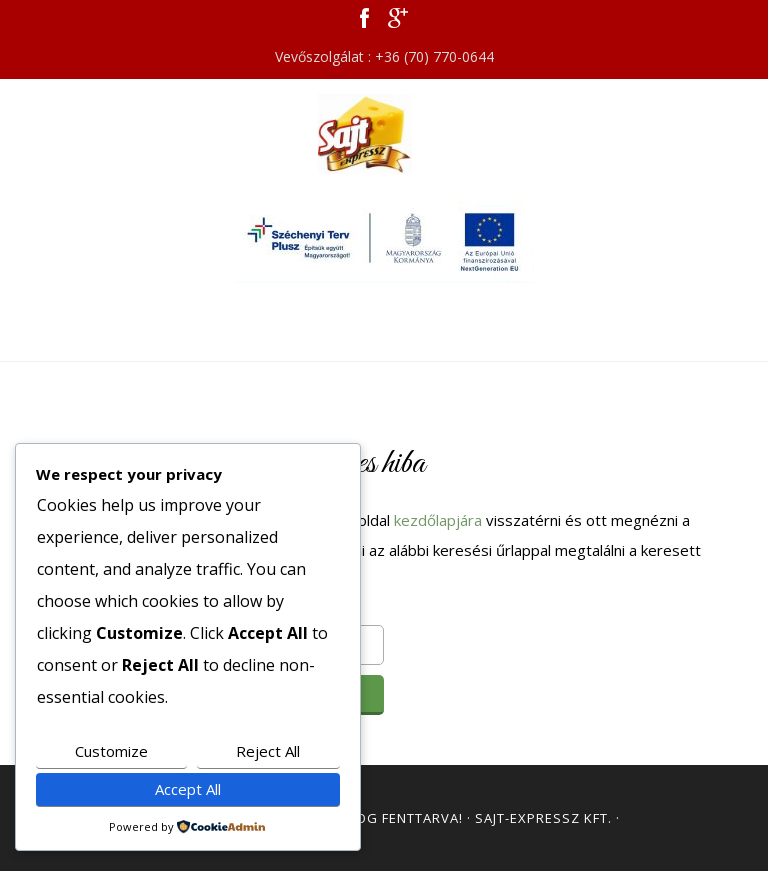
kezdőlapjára (438, 520)
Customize (111, 751)
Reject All (268, 751)
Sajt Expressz (384, 134)
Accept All (188, 789)
